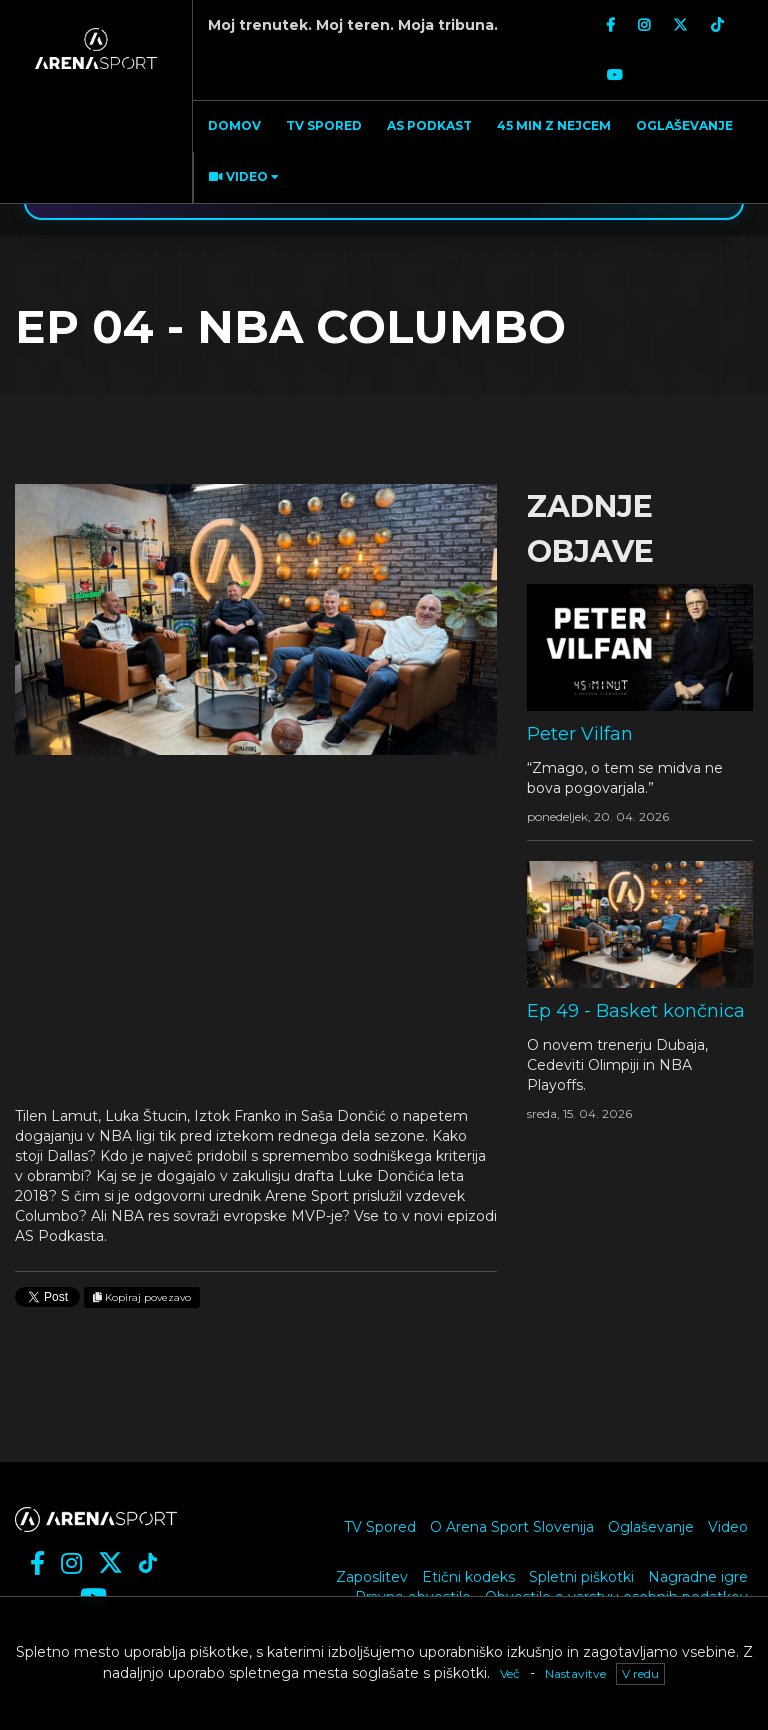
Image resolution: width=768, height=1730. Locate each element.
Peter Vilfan (580, 734)
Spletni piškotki (581, 1577)
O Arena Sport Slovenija (512, 1527)
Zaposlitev (372, 1577)
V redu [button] (640, 1673)
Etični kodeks (468, 1577)
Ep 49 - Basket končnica (636, 1011)
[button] (241, 177)
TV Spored (380, 1527)
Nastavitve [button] (575, 1673)
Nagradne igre (698, 1577)
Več (510, 1673)
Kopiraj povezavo (142, 1297)
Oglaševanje (651, 1527)
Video (728, 1527)
